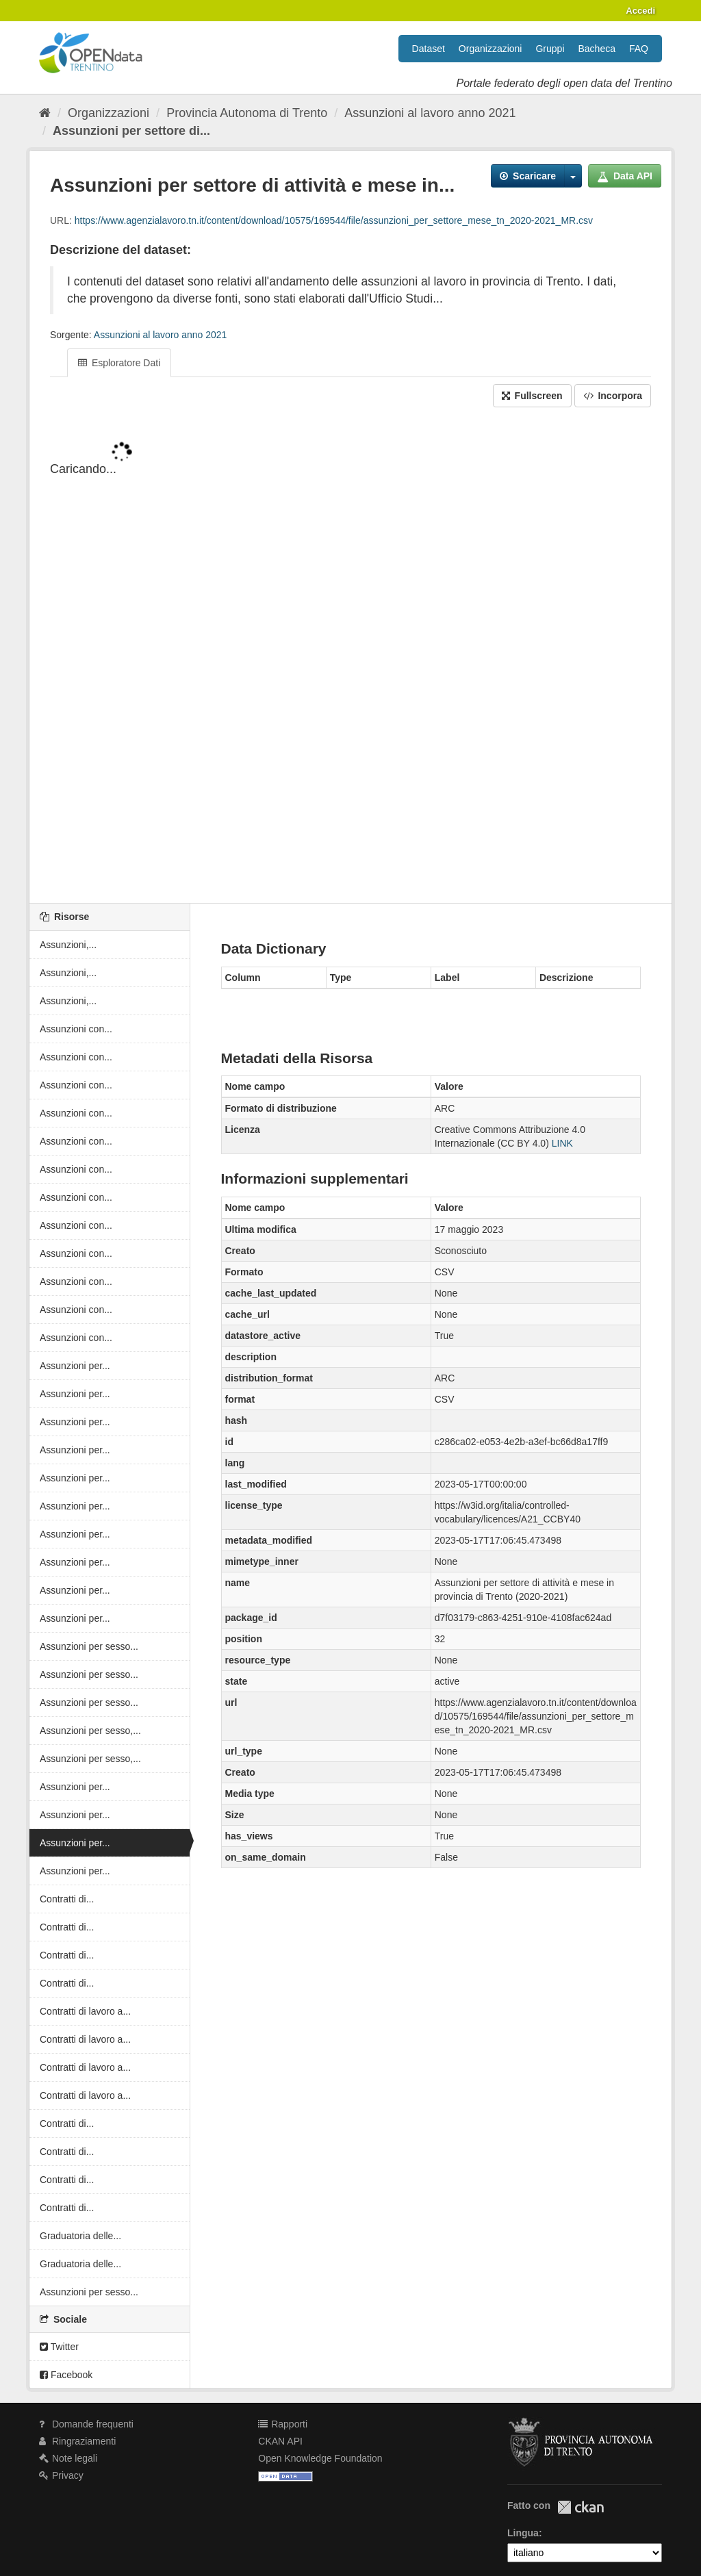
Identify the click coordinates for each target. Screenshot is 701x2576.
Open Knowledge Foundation (320, 2458)
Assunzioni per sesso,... (90, 1730)
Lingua (523, 2532)
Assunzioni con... (76, 1028)
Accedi (640, 10)
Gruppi (549, 48)
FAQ (638, 48)
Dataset (428, 48)
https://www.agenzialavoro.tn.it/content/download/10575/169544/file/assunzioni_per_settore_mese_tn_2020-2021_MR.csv (334, 220)
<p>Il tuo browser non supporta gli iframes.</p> (350, 656)
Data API (624, 175)
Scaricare (528, 175)
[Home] (45, 113)
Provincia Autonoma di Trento (246, 113)
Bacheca (596, 48)
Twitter (59, 2346)
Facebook (66, 2374)
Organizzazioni (490, 48)
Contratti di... (67, 1898)
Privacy (61, 2475)
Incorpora (612, 395)
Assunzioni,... (68, 944)
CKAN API (280, 2441)
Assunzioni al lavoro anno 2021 (429, 113)
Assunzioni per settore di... (131, 131)
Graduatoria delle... (80, 2235)
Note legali (68, 2458)
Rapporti (282, 2424)
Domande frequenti (86, 2424)
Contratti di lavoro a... (85, 2011)
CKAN (580, 2507)
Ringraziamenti (77, 2441)
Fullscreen (532, 395)
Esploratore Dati (119, 362)
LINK (562, 1143)
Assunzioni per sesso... (89, 1646)
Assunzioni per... (75, 1365)
